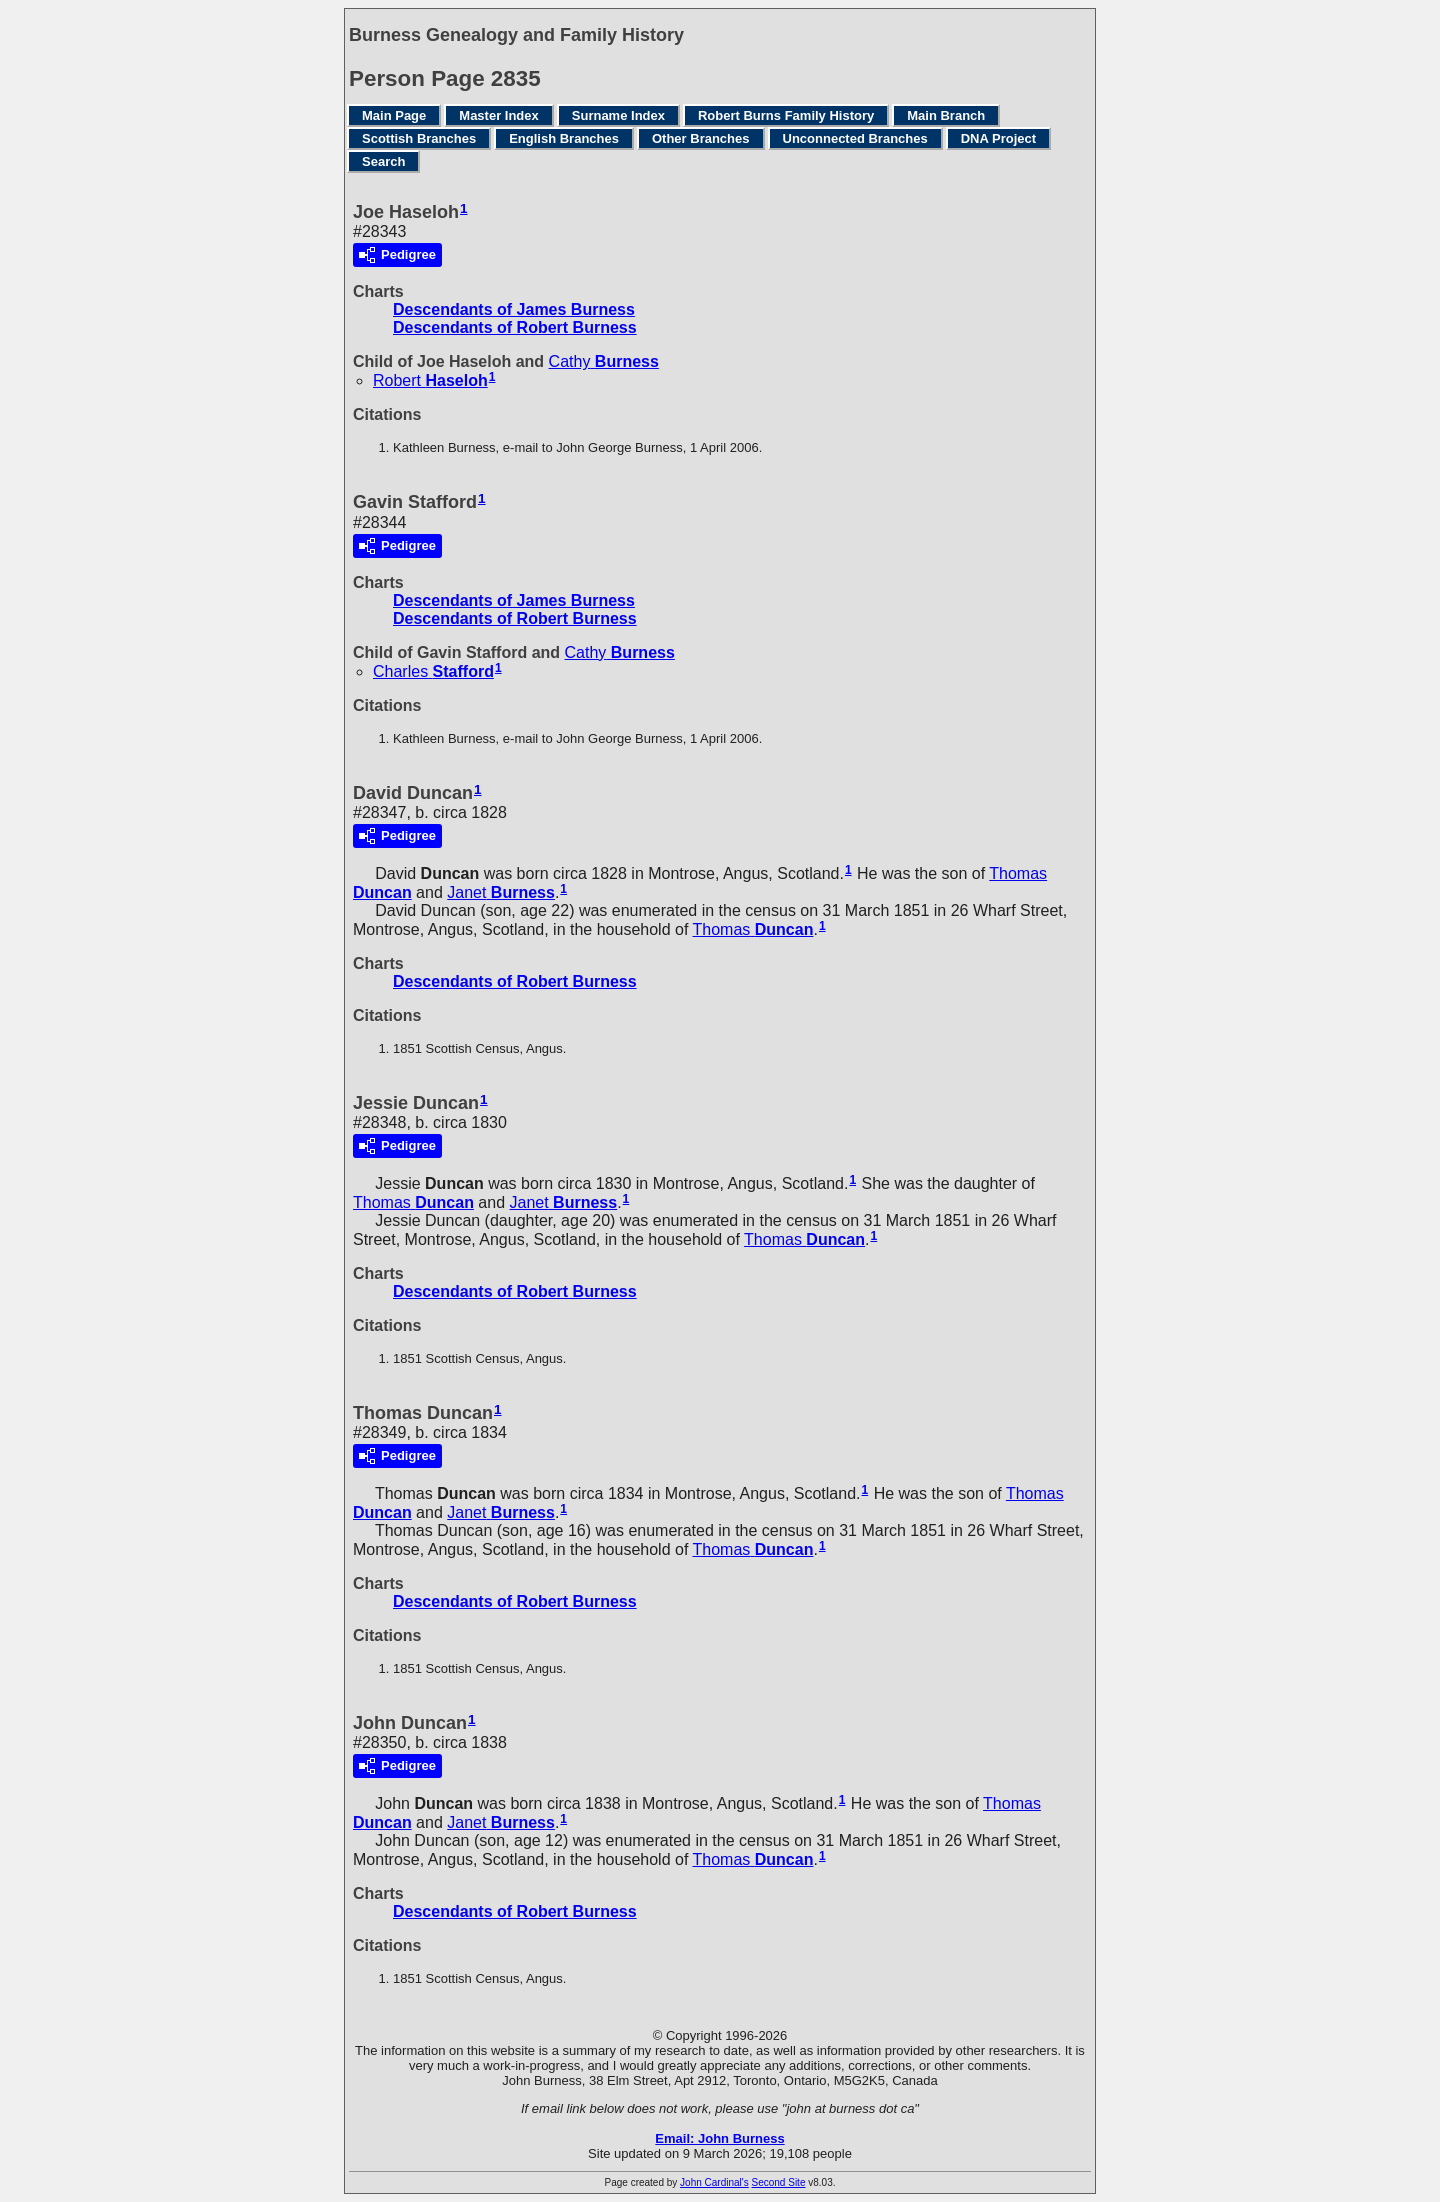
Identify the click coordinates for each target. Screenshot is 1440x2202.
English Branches (564, 138)
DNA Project (998, 138)
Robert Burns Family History (786, 115)
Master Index (498, 115)
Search (383, 161)
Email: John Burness (719, 2138)
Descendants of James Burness (514, 309)
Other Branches (701, 138)
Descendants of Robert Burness (515, 327)
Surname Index (618, 115)
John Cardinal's (714, 2182)
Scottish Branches (419, 138)
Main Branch (946, 115)
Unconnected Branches (855, 138)
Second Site (779, 2182)
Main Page (394, 115)
